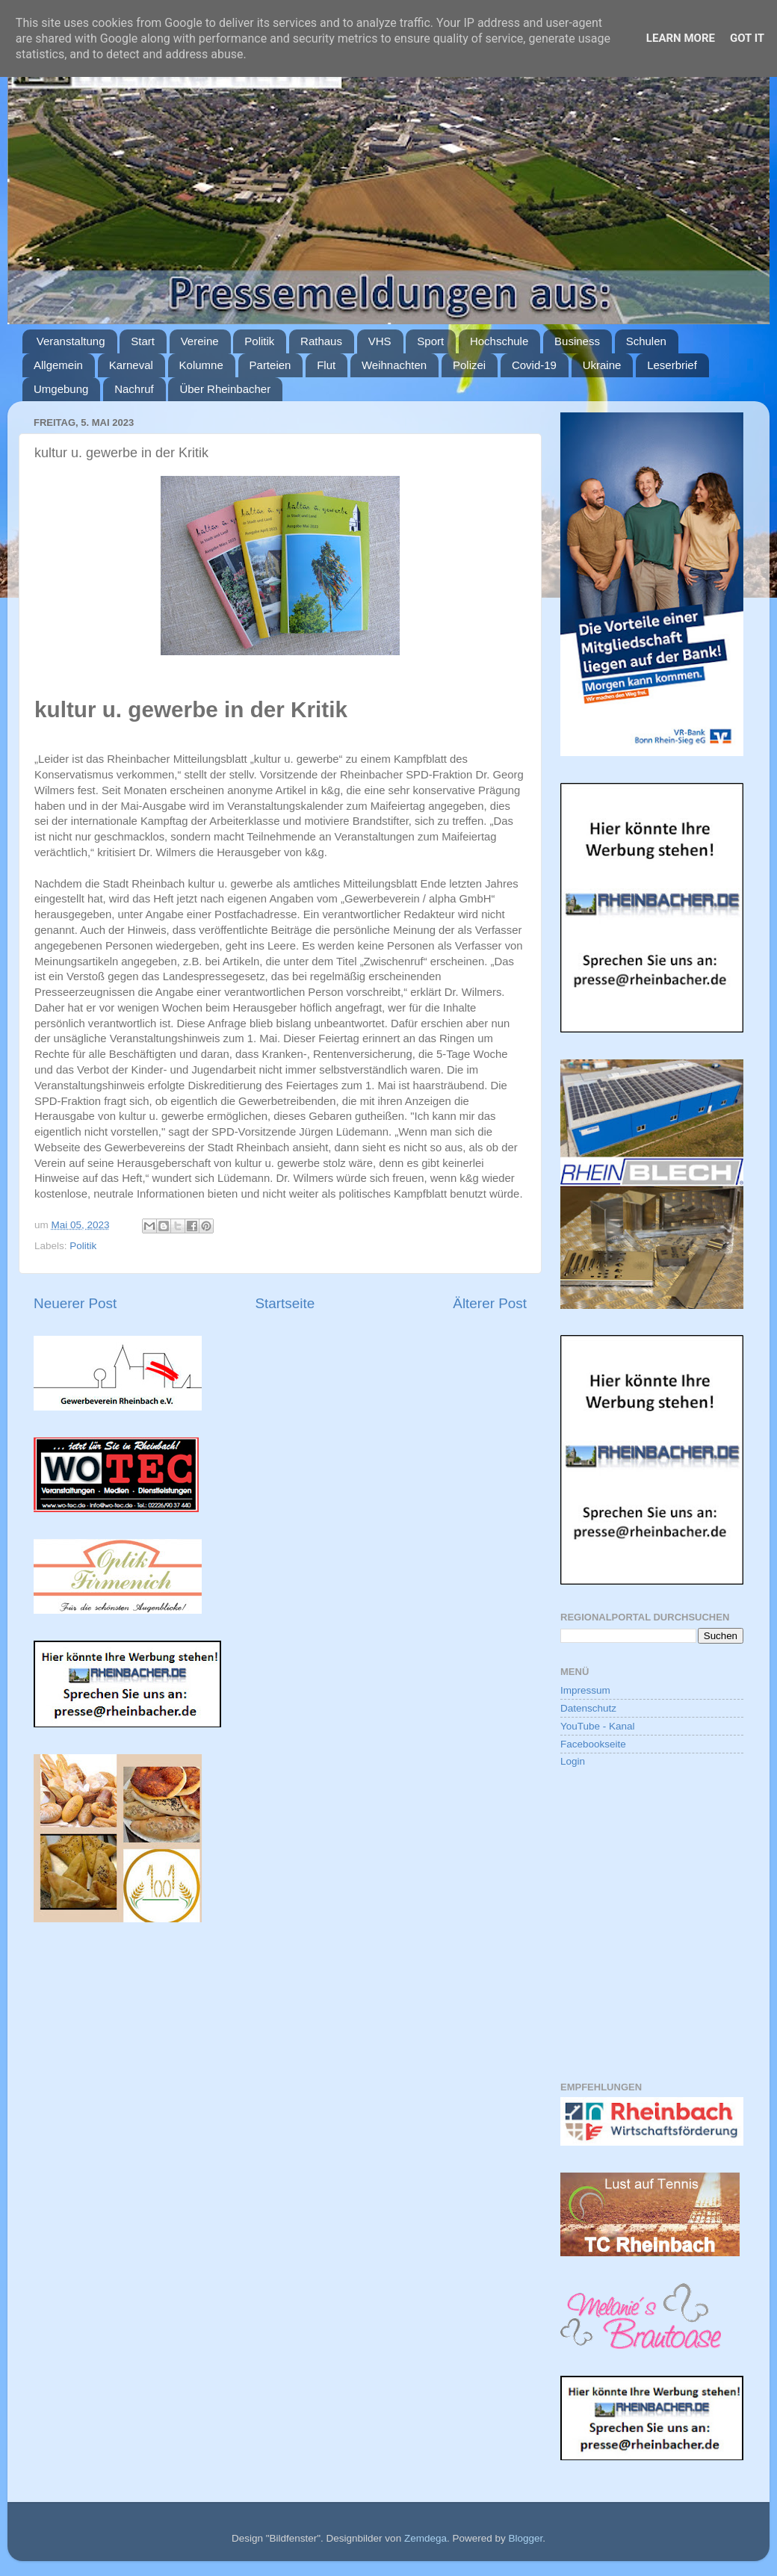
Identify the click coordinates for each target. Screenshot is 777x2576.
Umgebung (61, 389)
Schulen (646, 341)
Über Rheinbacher (224, 389)
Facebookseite (593, 1744)
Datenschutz (588, 1708)
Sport (430, 341)
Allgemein (58, 365)
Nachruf (134, 389)
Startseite (285, 1303)
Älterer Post (490, 1303)
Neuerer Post (75, 1303)
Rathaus (321, 341)
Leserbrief (672, 365)
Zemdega (425, 2538)
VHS (379, 341)
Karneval (131, 365)
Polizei (469, 365)
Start (143, 341)
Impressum (585, 1690)
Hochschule (499, 341)
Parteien (270, 365)
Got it (747, 38)
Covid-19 (534, 365)
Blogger (525, 2538)
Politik (259, 341)
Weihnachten (394, 365)
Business (577, 341)
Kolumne (201, 365)
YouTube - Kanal (597, 1726)
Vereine (200, 341)
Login (572, 1761)
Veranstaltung (71, 341)
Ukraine (602, 365)
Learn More (680, 38)
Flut (326, 365)
